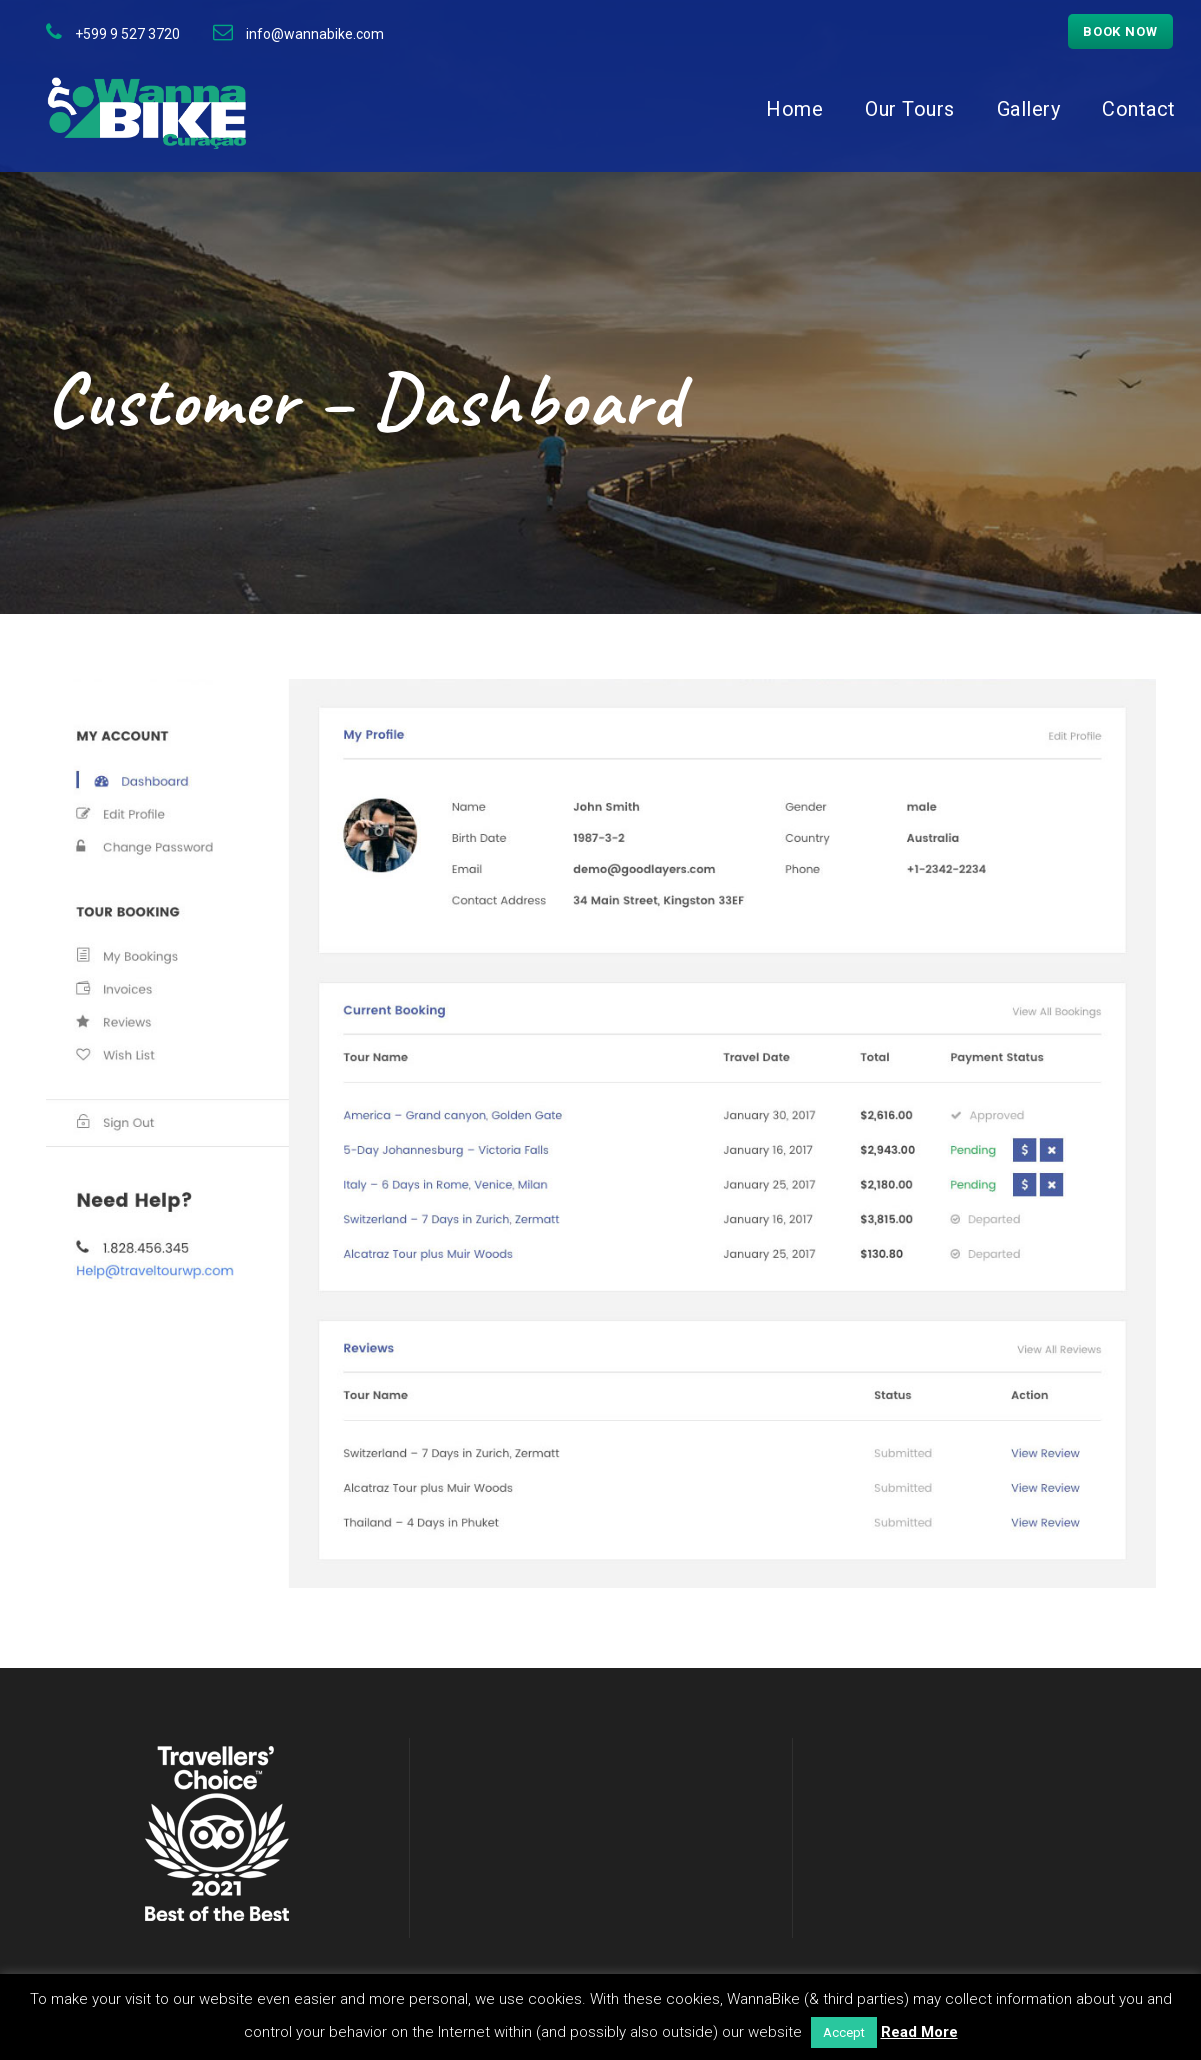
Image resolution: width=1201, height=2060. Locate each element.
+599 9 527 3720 (127, 34)
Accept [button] (844, 2032)
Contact (1139, 109)
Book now (1120, 31)
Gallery (1029, 109)
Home (794, 109)
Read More (919, 2032)
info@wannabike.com (315, 34)
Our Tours (910, 109)
